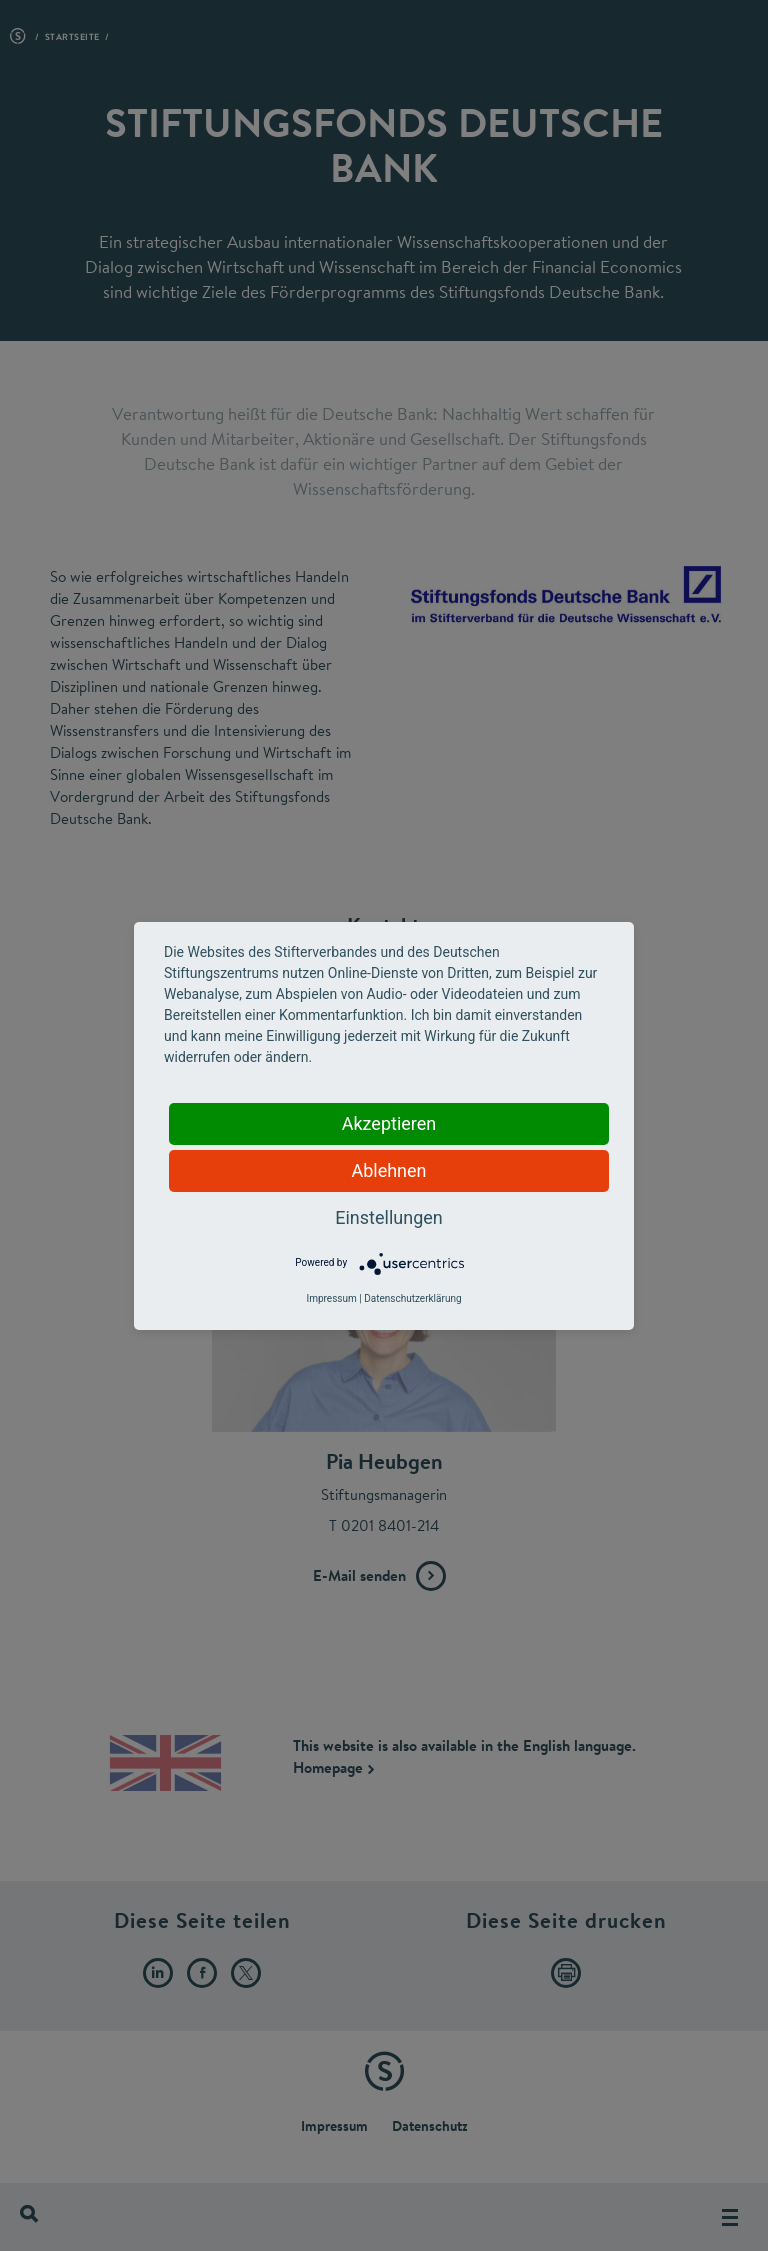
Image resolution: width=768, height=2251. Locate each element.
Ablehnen (388, 1170)
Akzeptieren (389, 1123)
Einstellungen (388, 1217)
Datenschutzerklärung (412, 1298)
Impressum (331, 1298)
